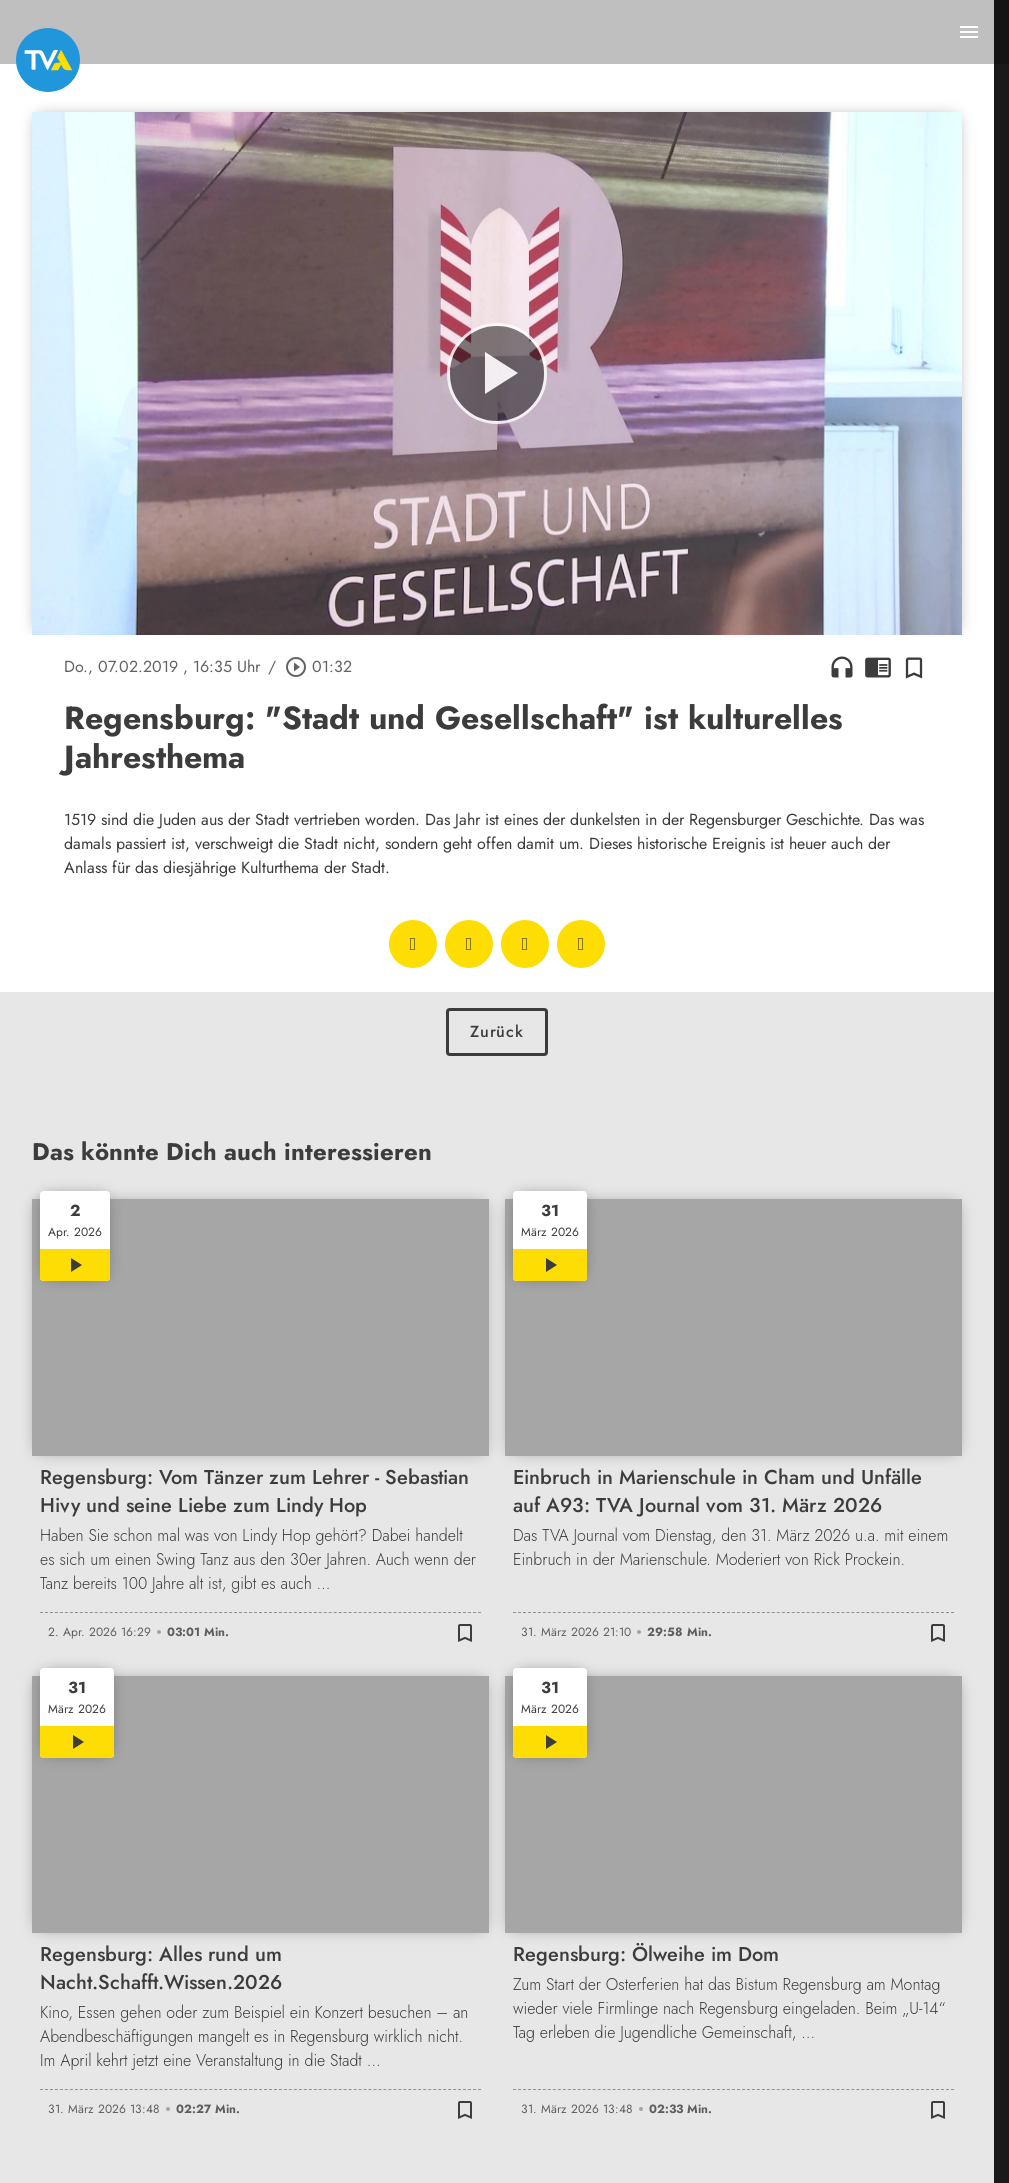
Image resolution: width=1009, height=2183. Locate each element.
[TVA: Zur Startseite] (48, 60)
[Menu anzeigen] (969, 32)
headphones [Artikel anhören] (842, 667)
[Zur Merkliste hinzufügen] (914, 667)
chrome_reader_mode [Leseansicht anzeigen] (878, 667)
